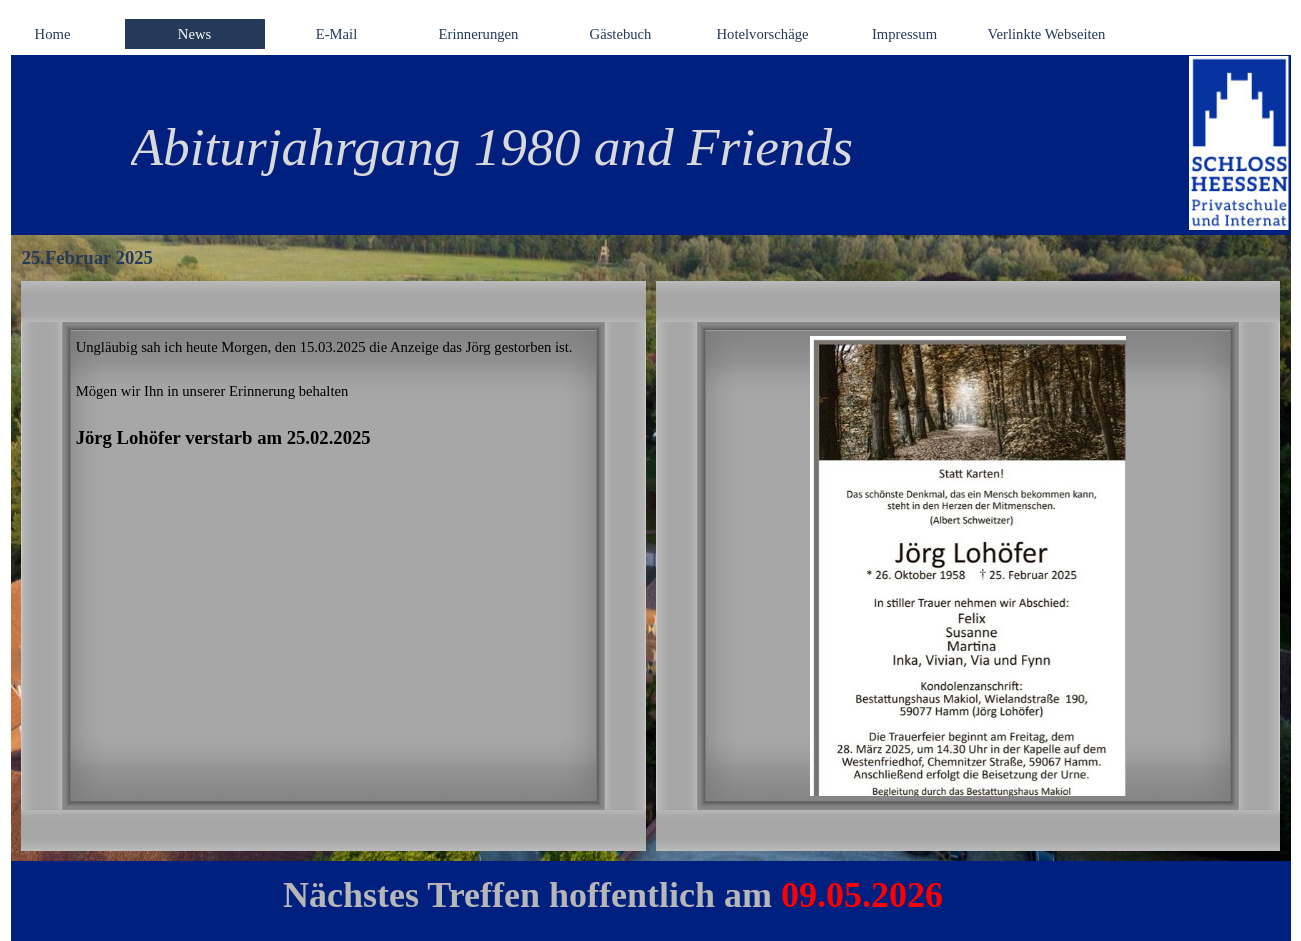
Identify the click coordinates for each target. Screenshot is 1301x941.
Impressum (904, 34)
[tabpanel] (625, 147)
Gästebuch (621, 34)
